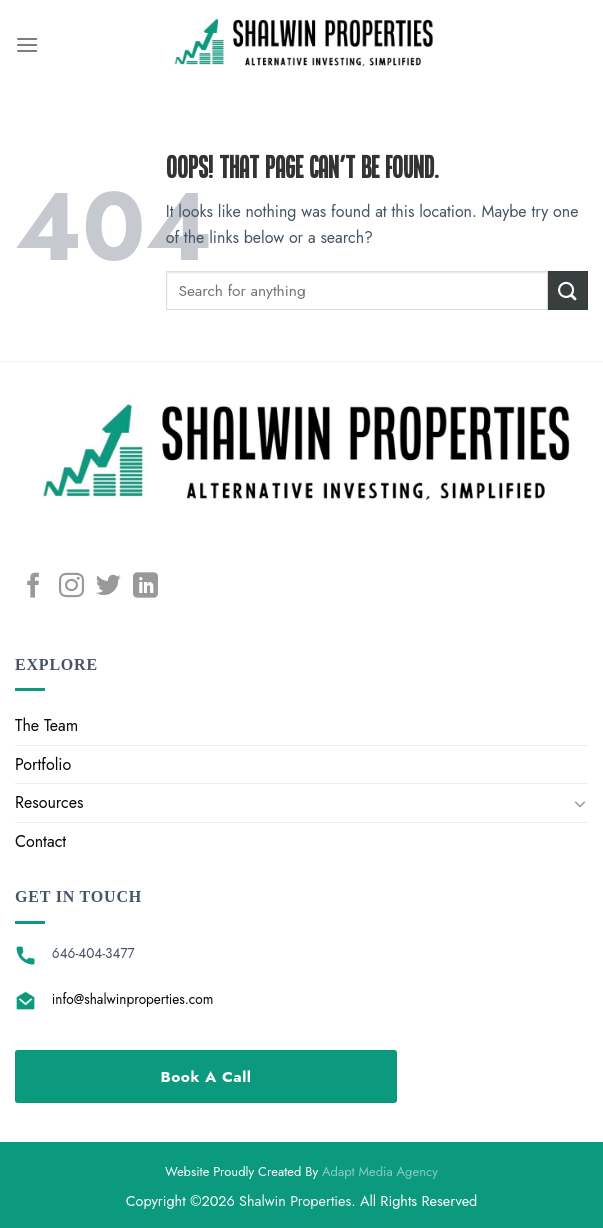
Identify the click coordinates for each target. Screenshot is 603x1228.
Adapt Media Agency (380, 1171)
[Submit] (568, 290)
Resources (49, 802)
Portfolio (43, 764)
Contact (40, 841)
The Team (46, 725)
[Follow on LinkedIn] (145, 587)
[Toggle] (580, 803)
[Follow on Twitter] (108, 587)
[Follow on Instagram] (71, 587)
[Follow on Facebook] (33, 587)
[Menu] (27, 44)
